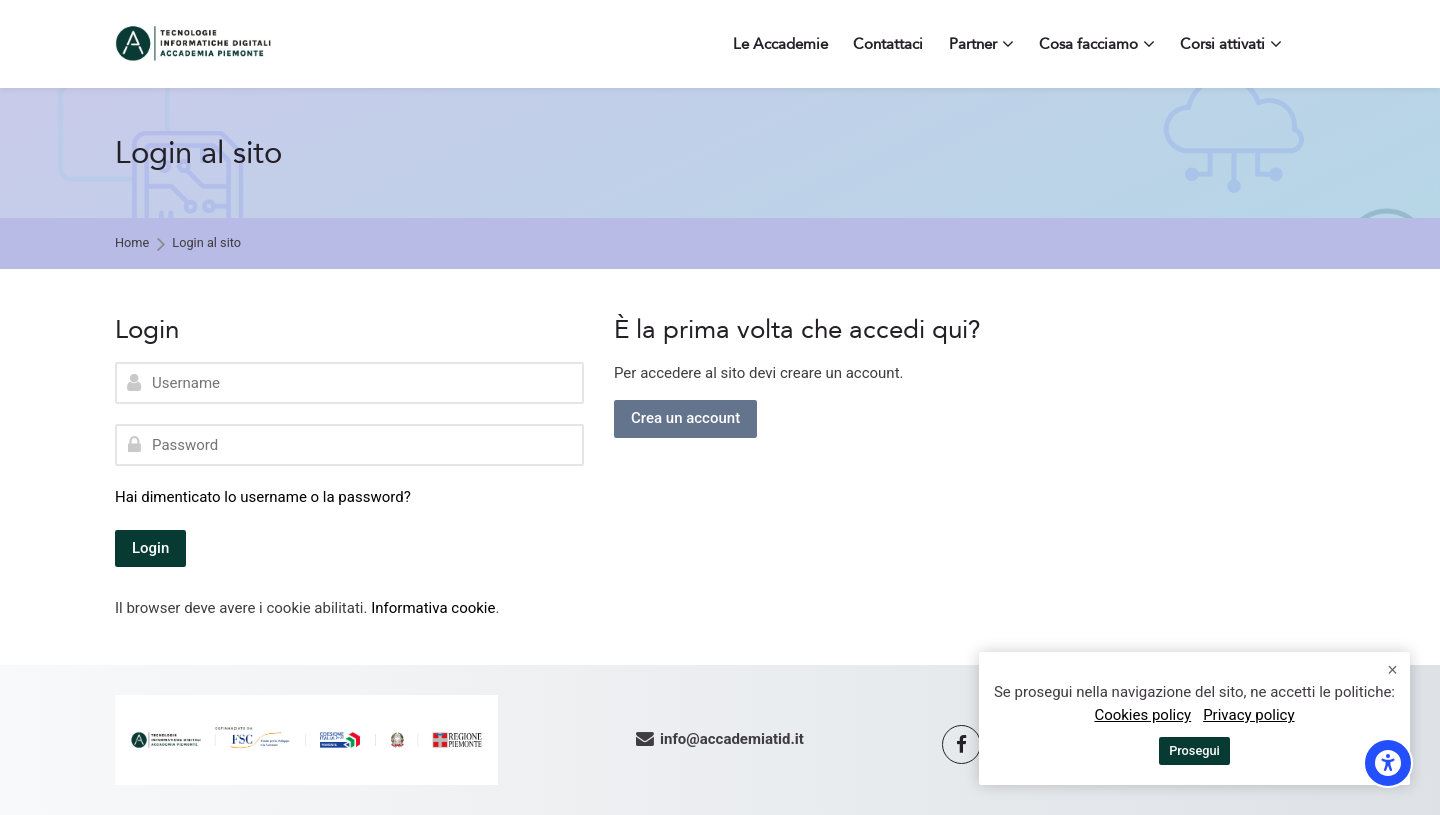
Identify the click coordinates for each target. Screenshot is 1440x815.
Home (132, 243)
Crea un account (685, 418)
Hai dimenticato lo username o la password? (263, 497)
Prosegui (1194, 750)
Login (150, 548)
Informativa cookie (433, 608)
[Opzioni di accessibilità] (1388, 763)
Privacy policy (1248, 715)
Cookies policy (1142, 715)
